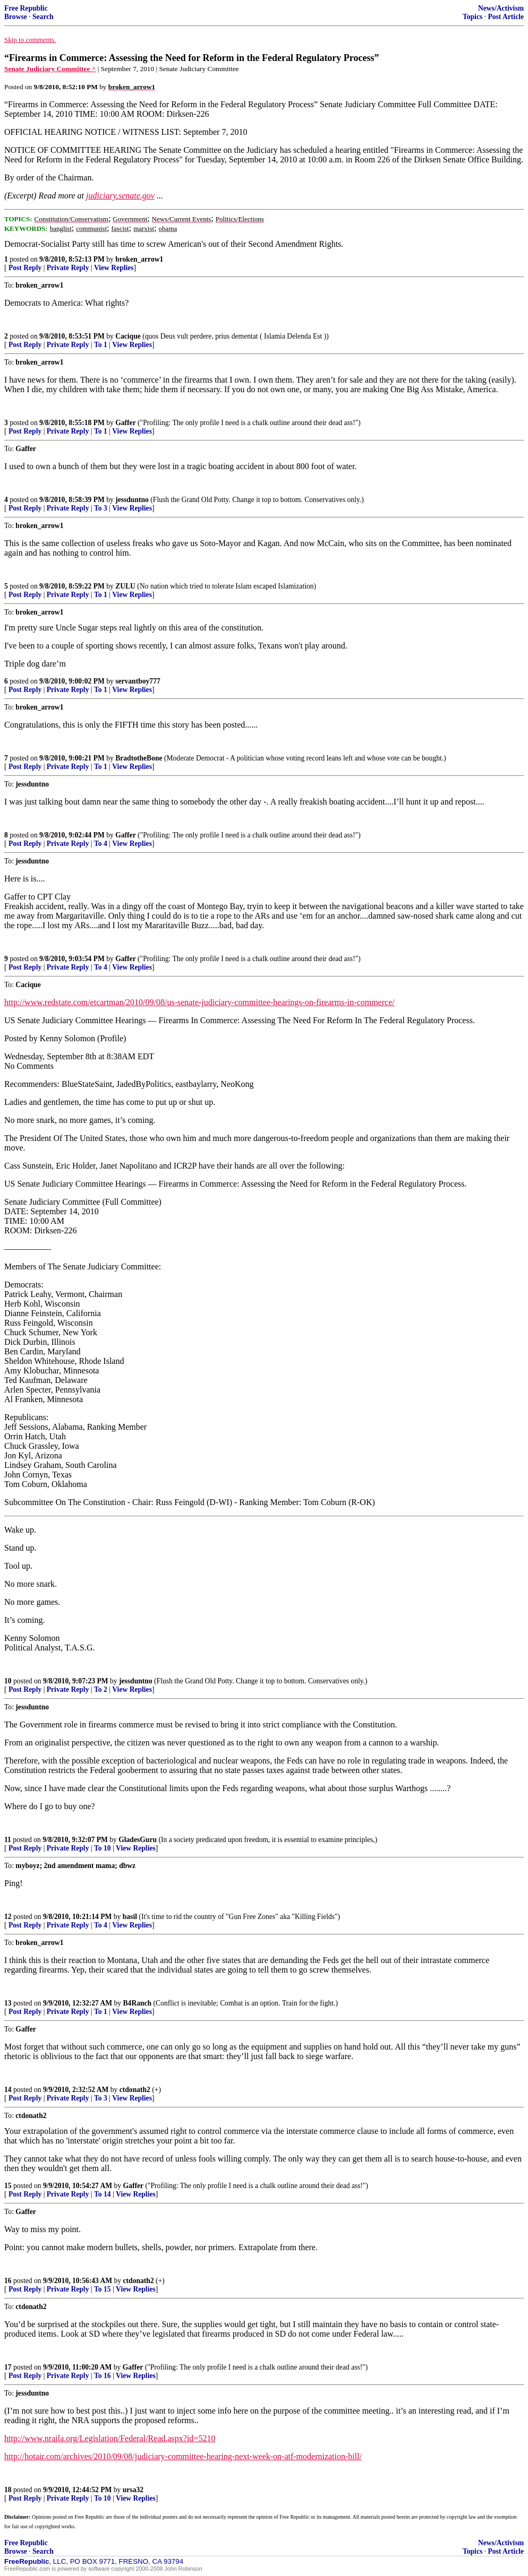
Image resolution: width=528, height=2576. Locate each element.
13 (8, 2003)
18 (8, 2490)
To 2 (100, 1689)
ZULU (125, 586)
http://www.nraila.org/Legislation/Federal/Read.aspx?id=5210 (109, 2438)
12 (8, 1917)
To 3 (100, 508)
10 (8, 1681)
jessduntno (132, 500)
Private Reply (68, 268)
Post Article (506, 17)
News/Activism (501, 8)
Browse (15, 17)
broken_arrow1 (139, 259)
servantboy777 (137, 681)
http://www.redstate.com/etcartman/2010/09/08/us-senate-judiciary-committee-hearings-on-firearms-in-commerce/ (199, 1002)
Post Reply (24, 268)
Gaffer (125, 423)
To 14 (102, 2194)
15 (8, 2186)
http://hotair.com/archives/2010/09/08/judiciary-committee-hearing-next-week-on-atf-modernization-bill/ (183, 2456)
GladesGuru (137, 1840)
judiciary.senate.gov (120, 195)
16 (8, 2281)
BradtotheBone (138, 758)
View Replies (114, 268)
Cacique (128, 336)
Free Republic (26, 8)
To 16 (102, 2376)
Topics (472, 17)
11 (7, 1840)
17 (8, 2367)
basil (130, 1917)
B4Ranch (137, 2003)
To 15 (102, 2289)
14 (8, 2090)
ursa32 (133, 2490)
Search (43, 17)
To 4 (100, 844)
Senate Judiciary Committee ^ (50, 69)
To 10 (102, 1848)
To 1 (100, 345)
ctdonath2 (135, 2090)
